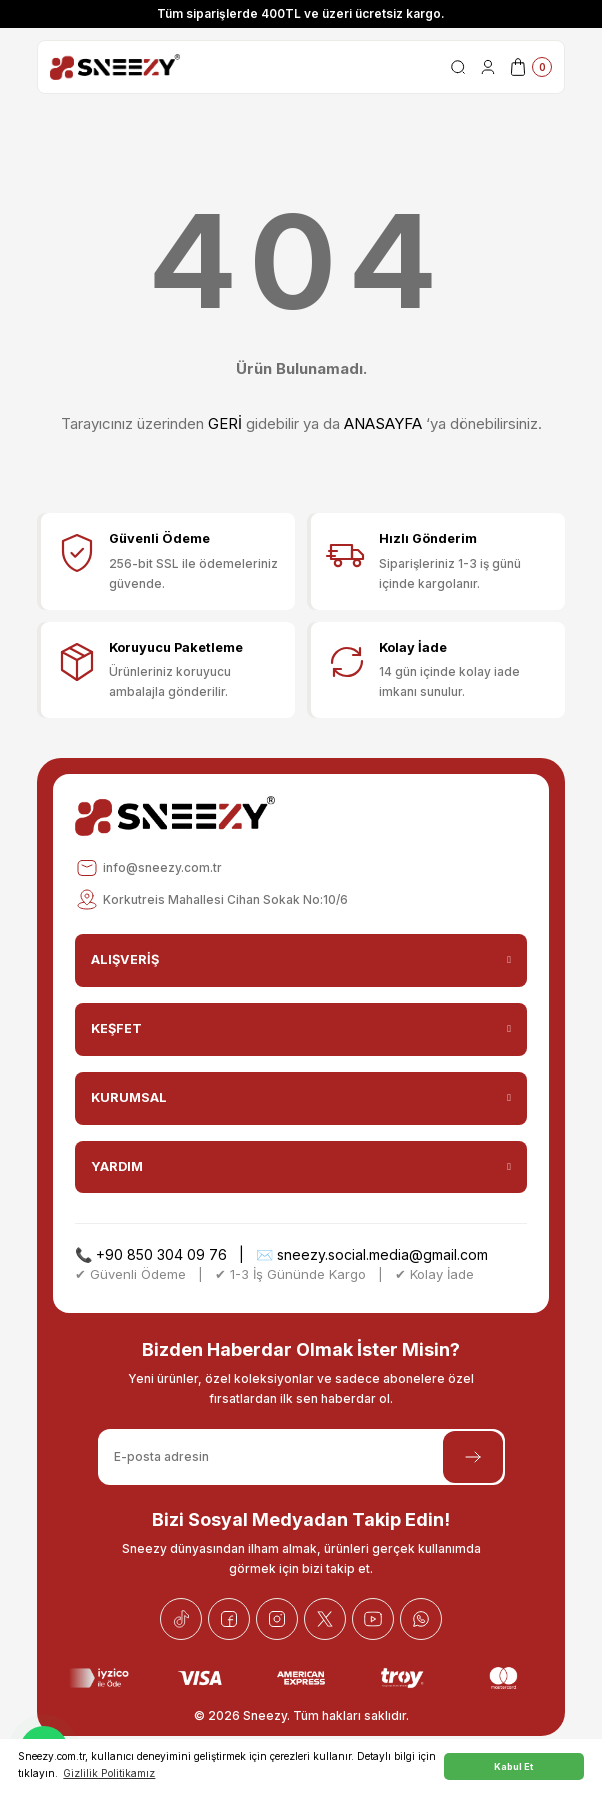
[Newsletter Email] (301, 1457)
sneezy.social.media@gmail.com (382, 1254)
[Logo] (115, 67)
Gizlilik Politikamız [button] (109, 1773)
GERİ (225, 423)
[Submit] (473, 1457)
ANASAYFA (383, 423)
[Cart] (530, 67)
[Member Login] (488, 67)
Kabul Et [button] (513, 1766)
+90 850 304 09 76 (161, 1254)
